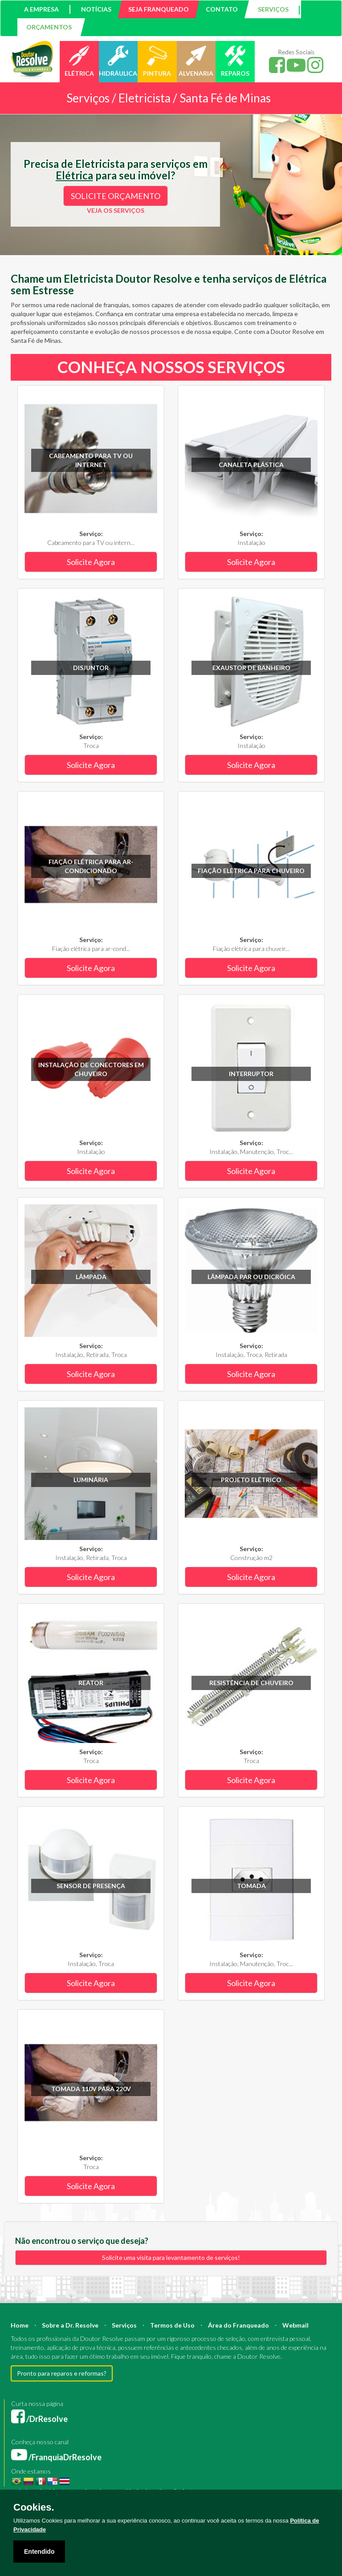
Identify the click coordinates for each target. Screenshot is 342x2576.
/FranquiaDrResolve (56, 2457)
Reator (90, 1682)
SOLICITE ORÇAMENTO (115, 196)
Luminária (90, 1479)
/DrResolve (39, 2419)
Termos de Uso (172, 2325)
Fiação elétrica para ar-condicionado (91, 866)
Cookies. (33, 2507)
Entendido (39, 2551)
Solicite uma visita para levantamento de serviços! (171, 2257)
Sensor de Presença (91, 1885)
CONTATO (222, 9)
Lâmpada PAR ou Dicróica (251, 1276)
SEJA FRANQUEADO (158, 9)
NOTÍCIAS (96, 9)
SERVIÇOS (273, 9)
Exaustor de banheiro (251, 667)
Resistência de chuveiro (251, 1682)
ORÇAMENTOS (49, 27)
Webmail (295, 2325)
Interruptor (251, 1073)
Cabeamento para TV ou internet (91, 460)
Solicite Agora (91, 562)
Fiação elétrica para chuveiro (251, 870)
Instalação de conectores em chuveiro (91, 1069)
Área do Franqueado (238, 2325)
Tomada (251, 1885)
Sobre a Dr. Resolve (70, 2325)
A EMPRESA (41, 9)
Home (19, 2325)
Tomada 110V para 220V (91, 2088)
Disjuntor (91, 667)
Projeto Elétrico (251, 1479)
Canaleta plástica (251, 464)
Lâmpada (91, 1276)
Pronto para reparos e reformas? (61, 2373)
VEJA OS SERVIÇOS (115, 210)
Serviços (124, 2325)
